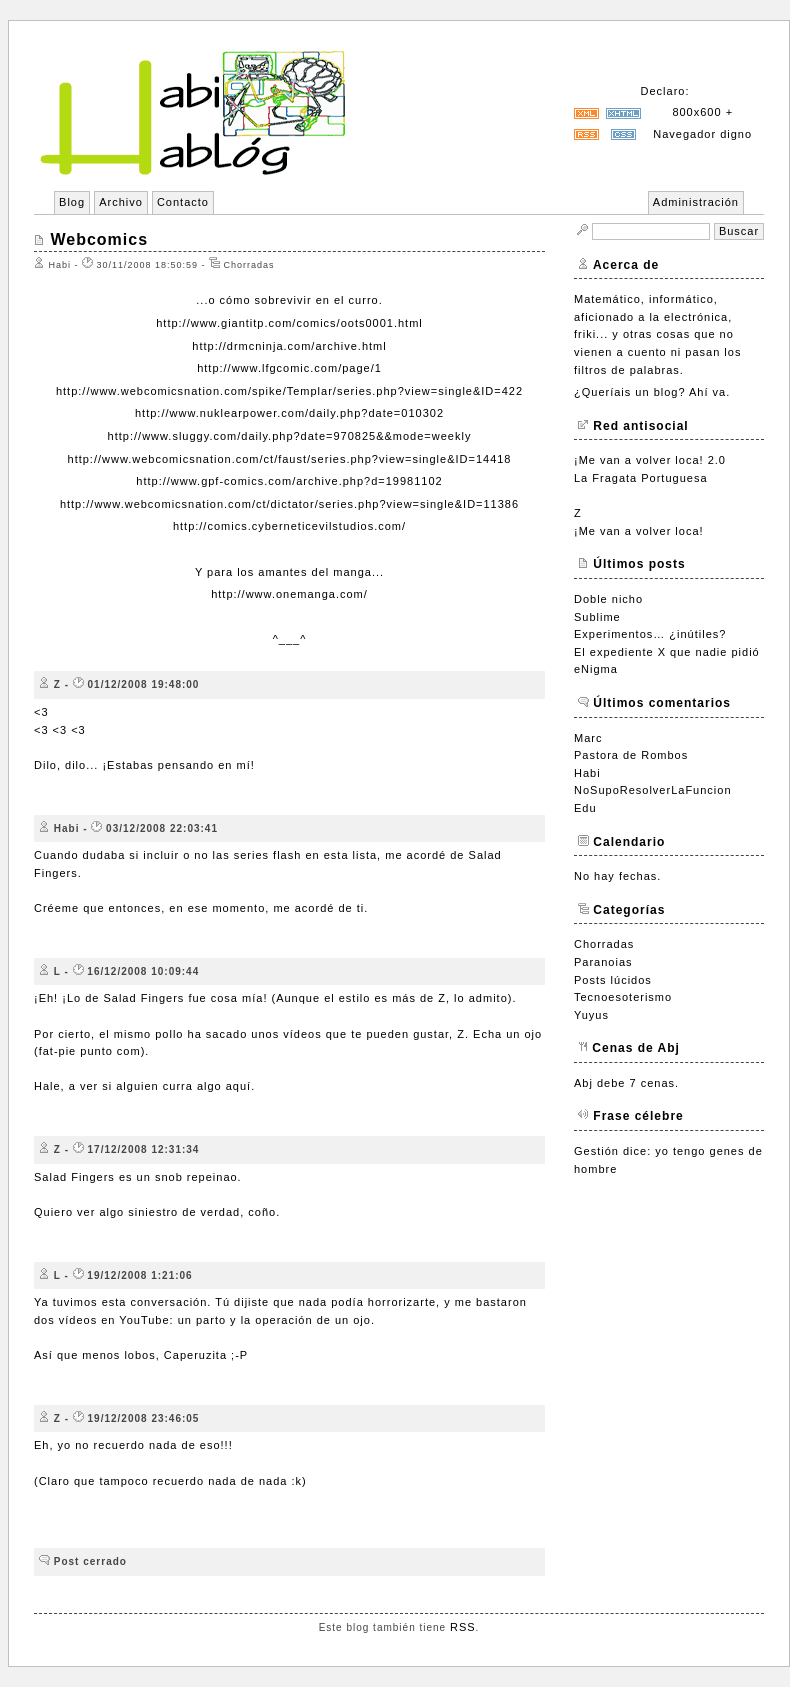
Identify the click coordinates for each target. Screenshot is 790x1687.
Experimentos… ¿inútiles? (650, 634)
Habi (587, 773)
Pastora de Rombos (631, 755)
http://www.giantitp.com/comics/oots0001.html (289, 323)
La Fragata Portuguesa (641, 478)
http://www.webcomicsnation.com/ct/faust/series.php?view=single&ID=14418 (290, 459)
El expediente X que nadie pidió (667, 652)
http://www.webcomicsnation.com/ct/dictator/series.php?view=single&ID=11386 (289, 504)
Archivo (121, 202)
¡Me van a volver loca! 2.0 (650, 460)
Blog (72, 202)
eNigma (596, 669)
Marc (588, 738)
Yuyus (591, 1015)
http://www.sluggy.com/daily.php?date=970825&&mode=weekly (290, 436)
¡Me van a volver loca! (639, 531)
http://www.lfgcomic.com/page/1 (289, 368)
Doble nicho (608, 599)
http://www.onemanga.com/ (289, 594)
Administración (696, 202)
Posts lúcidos (613, 980)
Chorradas (604, 944)
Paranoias (603, 962)
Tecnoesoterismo (623, 997)
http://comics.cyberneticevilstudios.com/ (289, 526)
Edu (585, 808)
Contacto (183, 202)
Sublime (597, 617)
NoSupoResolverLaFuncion (653, 790)
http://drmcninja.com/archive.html (289, 346)
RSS (463, 1627)
